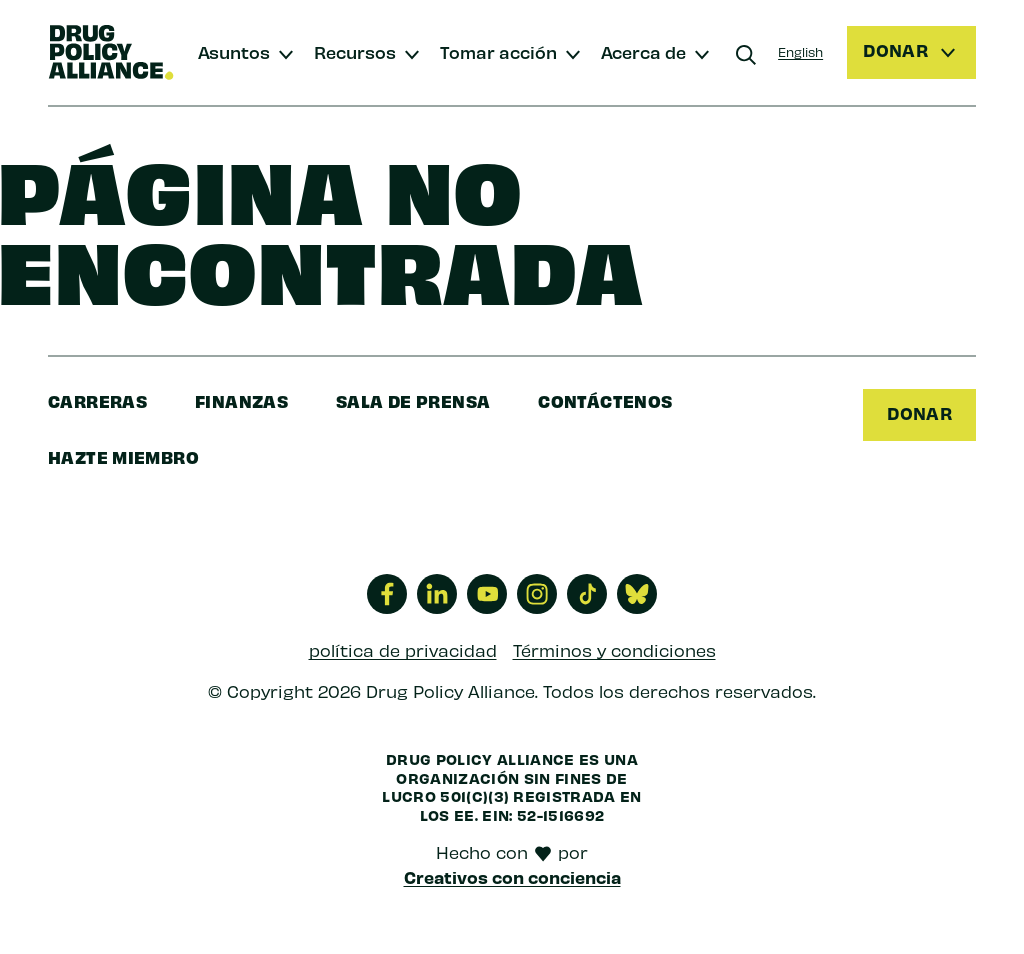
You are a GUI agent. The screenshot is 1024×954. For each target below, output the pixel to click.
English (800, 51)
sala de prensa (413, 400)
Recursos (355, 51)
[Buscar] (746, 55)
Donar (919, 413)
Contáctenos (605, 400)
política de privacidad (403, 650)
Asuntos (234, 51)
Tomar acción (498, 51)
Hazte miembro (123, 456)
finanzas (241, 400)
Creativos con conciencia (512, 877)
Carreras (97, 400)
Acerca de (643, 51)
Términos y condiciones (614, 650)
